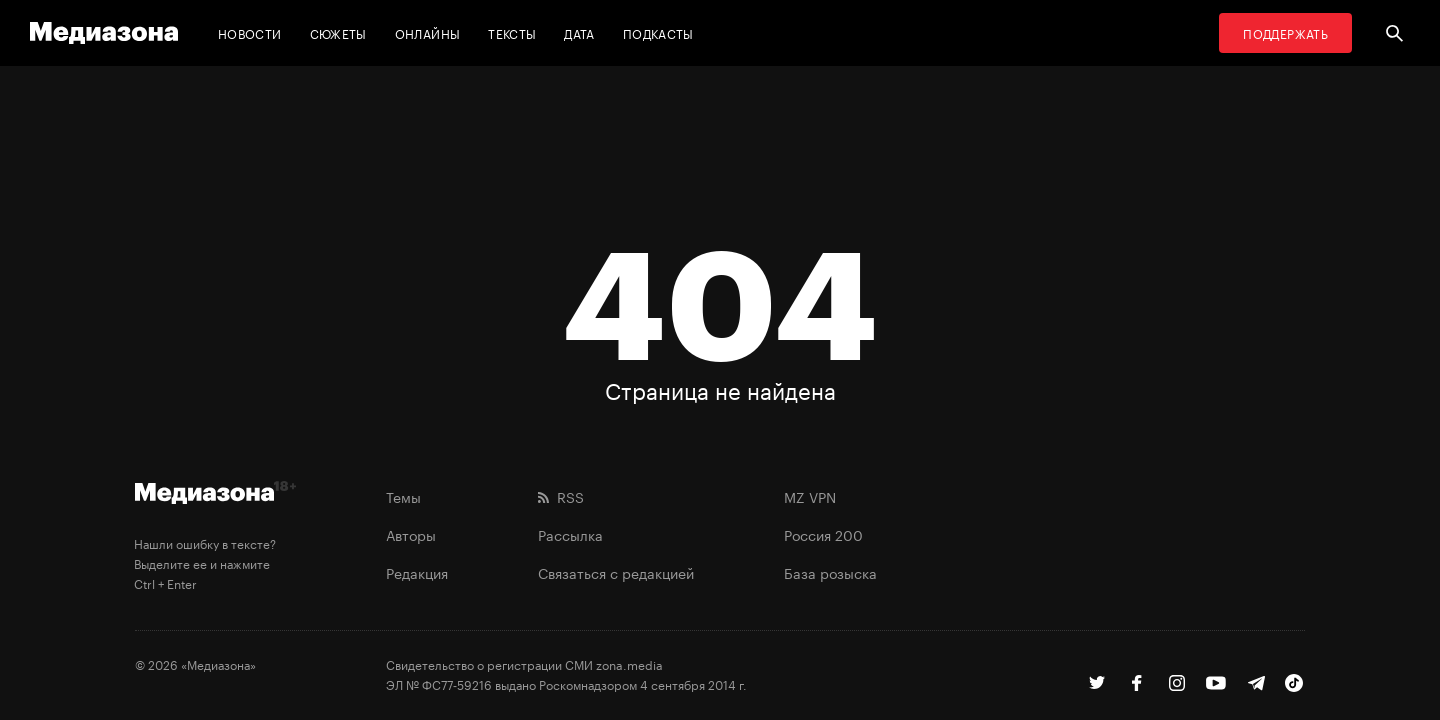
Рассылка (570, 534)
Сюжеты (338, 32)
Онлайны (428, 32)
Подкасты (658, 32)
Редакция (417, 572)
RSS (561, 496)
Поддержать (1285, 32)
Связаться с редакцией (616, 572)
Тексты (512, 32)
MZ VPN (810, 496)
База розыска (830, 572)
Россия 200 (823, 534)
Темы (403, 496)
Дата (579, 32)
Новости (250, 32)
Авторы (411, 534)
